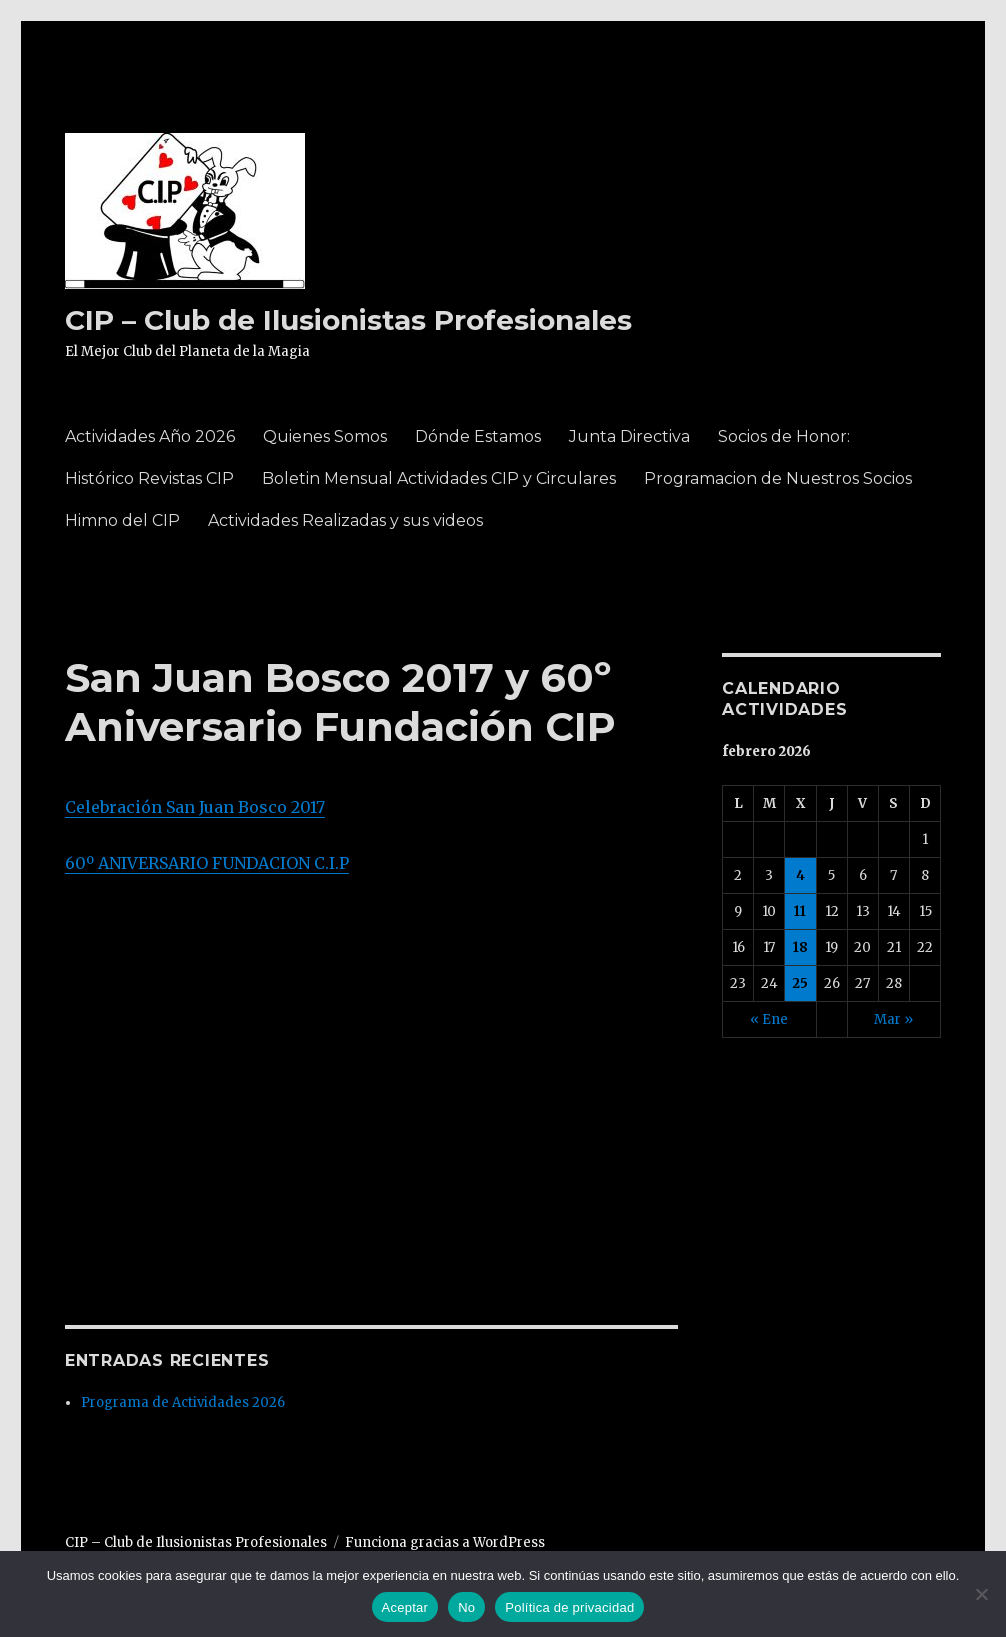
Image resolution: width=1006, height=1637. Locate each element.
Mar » (893, 1019)
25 (800, 983)
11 (800, 911)
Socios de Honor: (784, 436)
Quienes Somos (325, 436)
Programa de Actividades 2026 (183, 1402)
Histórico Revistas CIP (149, 478)
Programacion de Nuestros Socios (778, 478)
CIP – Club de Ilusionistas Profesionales (348, 320)
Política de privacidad (569, 1607)
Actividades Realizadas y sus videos (345, 520)
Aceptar (405, 1607)
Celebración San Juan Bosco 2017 (195, 807)
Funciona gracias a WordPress (445, 1542)
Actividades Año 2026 (150, 436)
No (466, 1607)
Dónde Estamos (478, 436)
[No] (981, 1594)
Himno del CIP (122, 520)
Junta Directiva (629, 436)
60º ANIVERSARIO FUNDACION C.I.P (207, 863)
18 (800, 947)
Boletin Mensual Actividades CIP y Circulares (439, 478)
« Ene (769, 1019)
